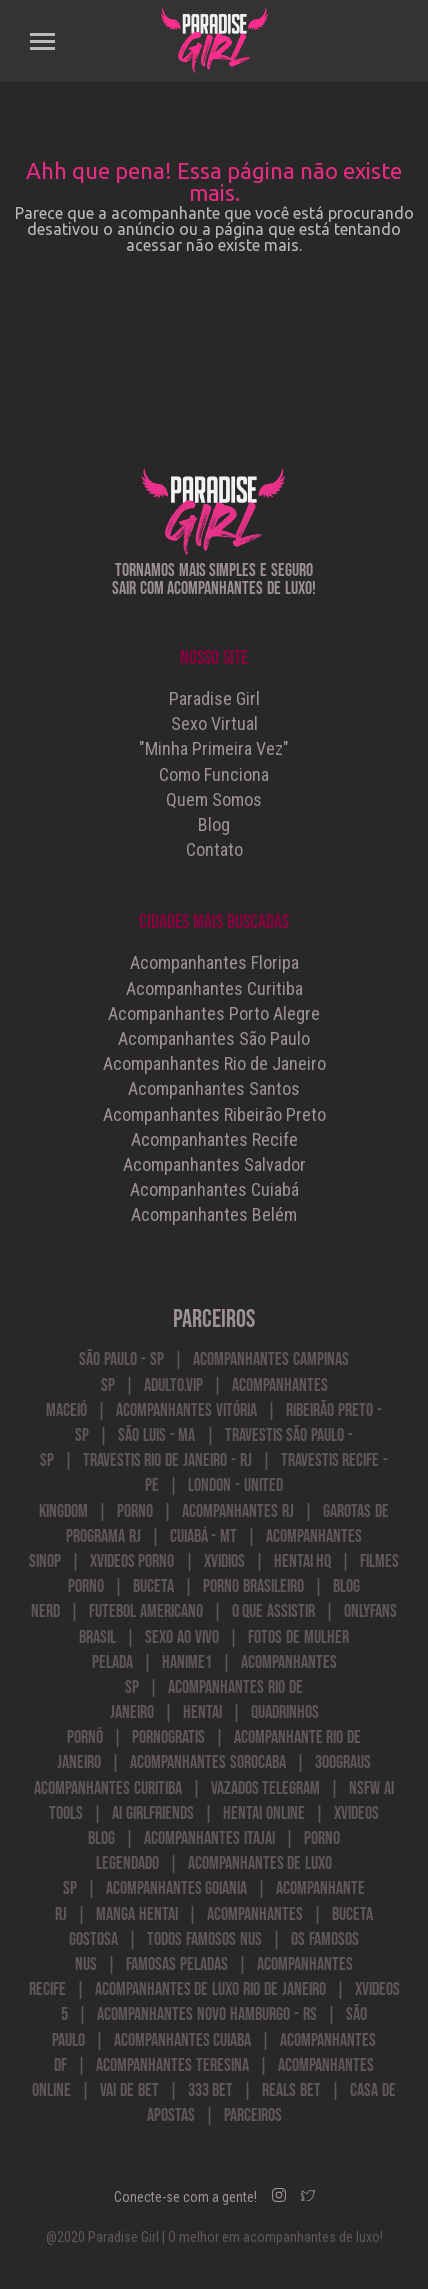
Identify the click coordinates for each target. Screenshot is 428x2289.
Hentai (202, 1712)
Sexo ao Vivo (182, 1637)
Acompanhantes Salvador (214, 1164)
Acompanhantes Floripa (214, 962)
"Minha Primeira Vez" (214, 748)
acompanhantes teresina (172, 2065)
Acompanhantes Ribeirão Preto (214, 1114)
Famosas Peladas (177, 1964)
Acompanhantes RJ (238, 1511)
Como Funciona (214, 774)
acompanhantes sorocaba (208, 1762)
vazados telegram (266, 1788)
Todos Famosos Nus (204, 1939)
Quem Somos (214, 799)
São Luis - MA (156, 1435)
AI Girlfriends (153, 1813)
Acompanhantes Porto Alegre (214, 1013)
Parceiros (253, 2115)
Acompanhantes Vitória (186, 1410)
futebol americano (146, 1611)
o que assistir (274, 1611)
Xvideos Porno (132, 1561)
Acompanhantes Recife (214, 1139)
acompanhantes (255, 1914)
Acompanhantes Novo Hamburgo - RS (206, 2014)
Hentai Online (264, 1813)
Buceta (153, 1586)
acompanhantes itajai (209, 1838)
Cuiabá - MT (204, 1536)
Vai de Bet (129, 2090)
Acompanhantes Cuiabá (214, 1189)
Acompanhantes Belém (214, 1214)
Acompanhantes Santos (214, 1088)
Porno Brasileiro (253, 1586)
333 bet (211, 2090)
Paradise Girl (214, 698)
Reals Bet (291, 2090)
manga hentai (137, 1914)
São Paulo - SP (121, 1359)
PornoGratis (168, 1737)
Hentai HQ (303, 1561)
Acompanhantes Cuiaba (183, 2040)
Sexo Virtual (214, 723)
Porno (135, 1511)
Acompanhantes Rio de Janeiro (214, 1063)
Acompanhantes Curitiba (214, 988)
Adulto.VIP (173, 1385)
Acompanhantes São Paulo (214, 1038)
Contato (214, 849)
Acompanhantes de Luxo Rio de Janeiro (210, 1989)
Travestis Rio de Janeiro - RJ (167, 1460)
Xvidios (224, 1561)
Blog (214, 824)
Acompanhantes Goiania (177, 1888)
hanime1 (187, 1662)
